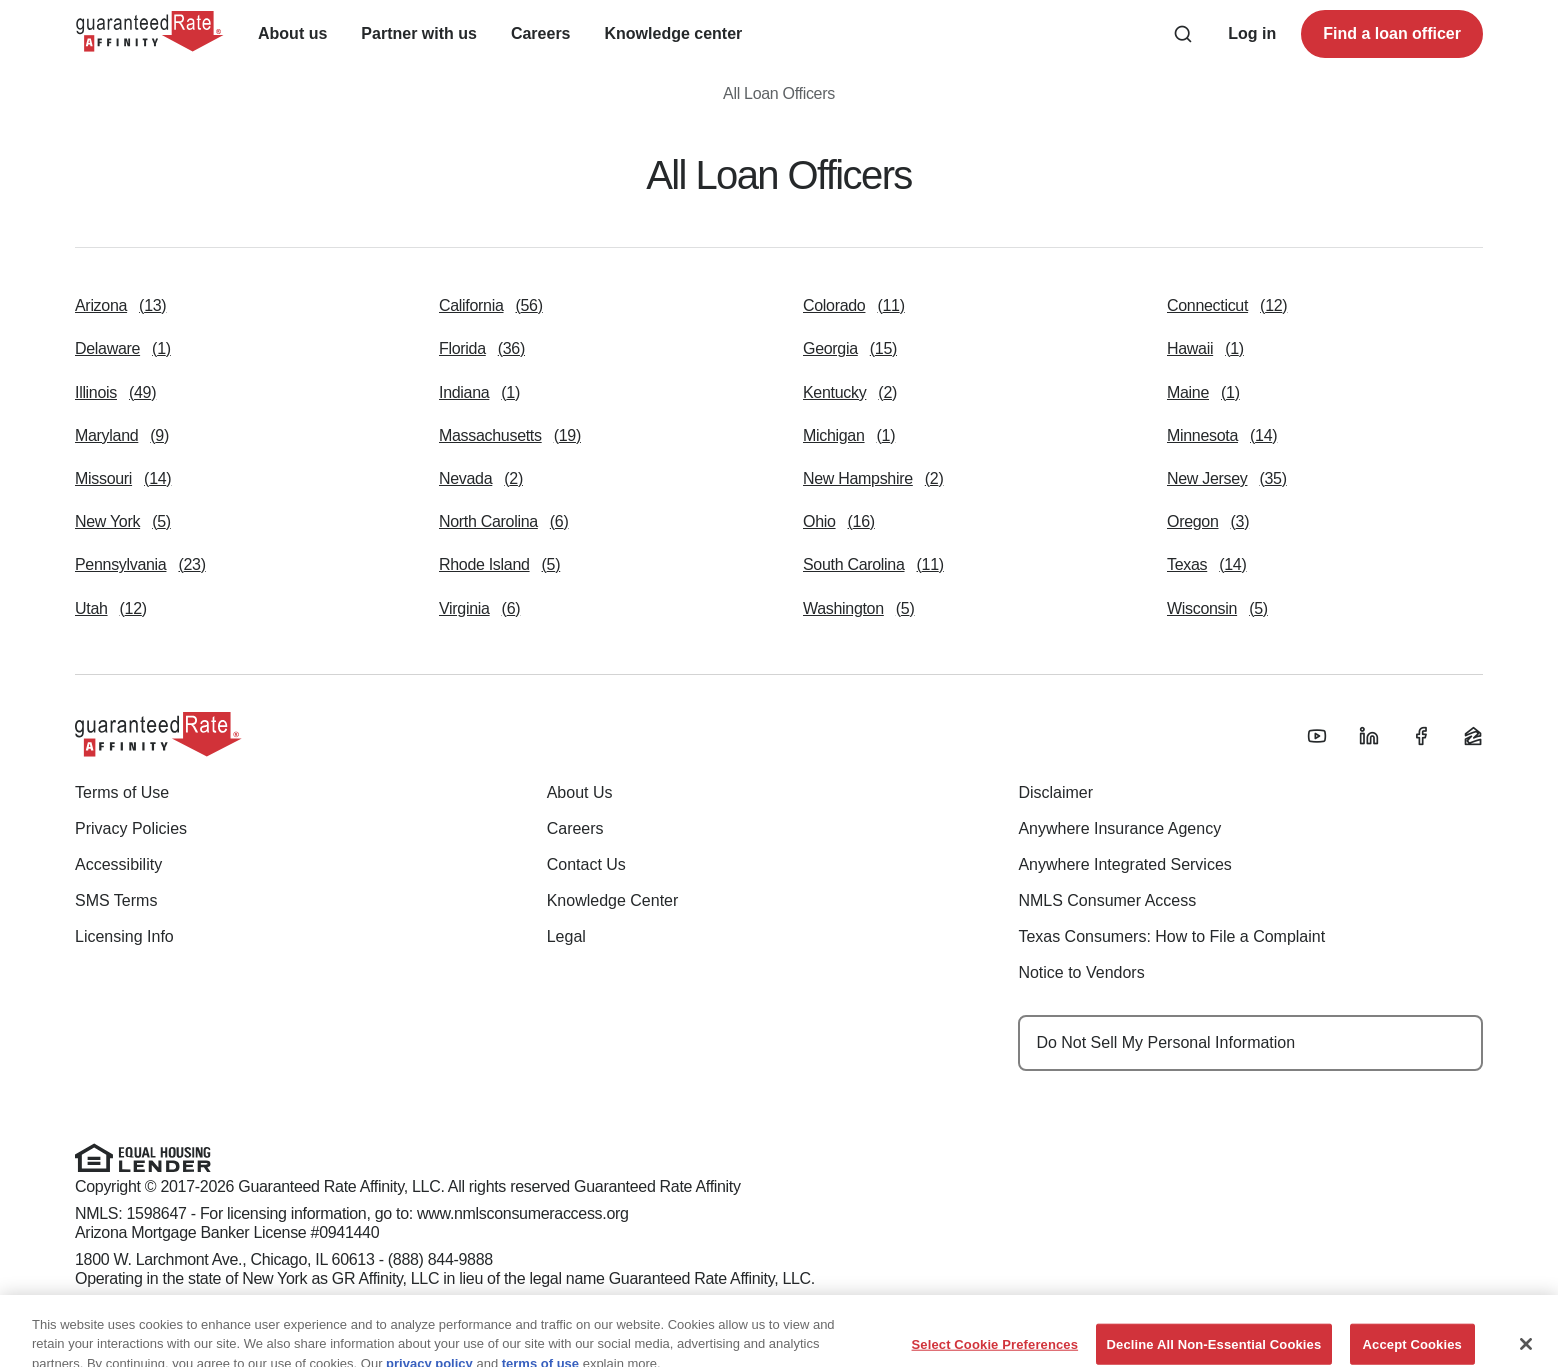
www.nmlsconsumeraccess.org (523, 1213)
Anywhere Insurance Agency (1119, 828)
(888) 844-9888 (440, 1259)
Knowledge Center (613, 900)
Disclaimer (1055, 792)
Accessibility (118, 864)
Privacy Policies (131, 828)
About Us (580, 792)
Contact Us (586, 864)
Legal (566, 936)
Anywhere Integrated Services (1124, 864)
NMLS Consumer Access (1107, 900)
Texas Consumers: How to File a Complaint (1171, 936)
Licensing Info (124, 936)
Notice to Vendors (1081, 972)
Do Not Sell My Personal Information (1165, 1042)
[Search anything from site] (1183, 34)
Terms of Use (122, 792)
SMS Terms (116, 900)
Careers (575, 828)
